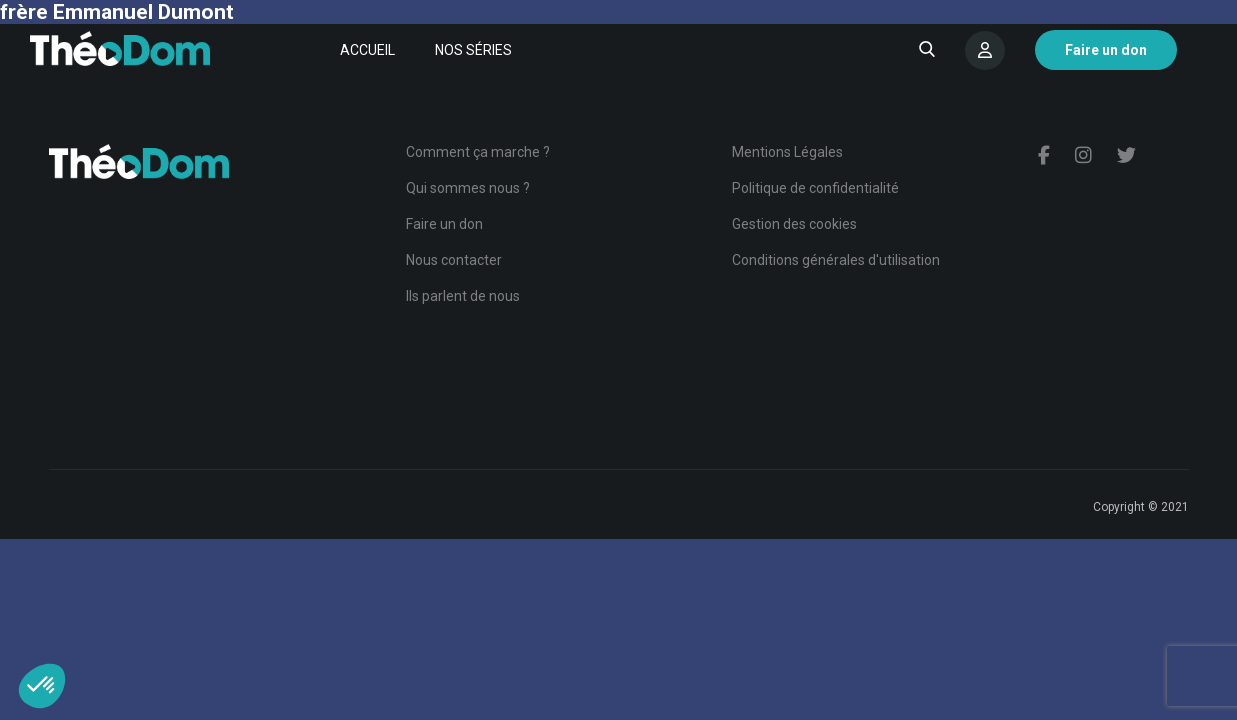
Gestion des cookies (794, 224)
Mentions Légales (787, 152)
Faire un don (444, 224)
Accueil (367, 50)
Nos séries (473, 50)
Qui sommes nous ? (468, 188)
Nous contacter (454, 260)
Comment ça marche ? (478, 152)
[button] (42, 686)
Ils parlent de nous (463, 296)
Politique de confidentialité (815, 188)
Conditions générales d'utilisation (836, 260)
